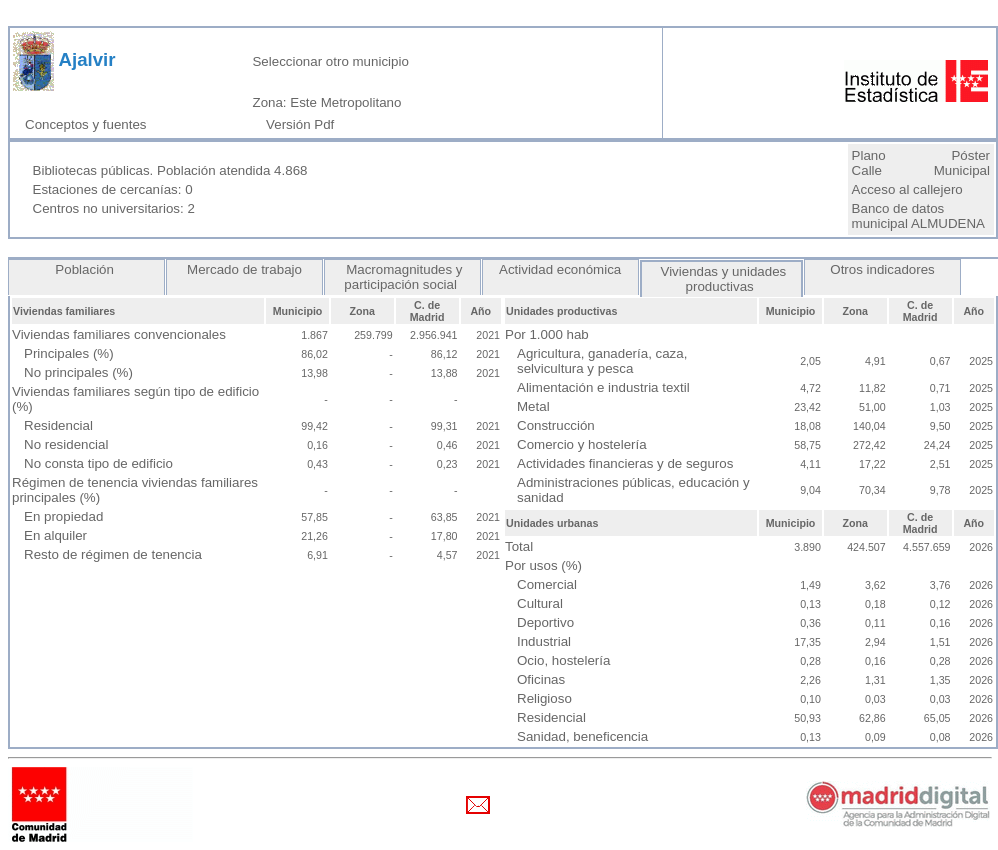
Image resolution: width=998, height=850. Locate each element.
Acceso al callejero (907, 189)
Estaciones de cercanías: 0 (113, 189)
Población (87, 269)
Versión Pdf (304, 124)
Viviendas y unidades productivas (721, 279)
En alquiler (55, 535)
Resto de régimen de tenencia (113, 554)
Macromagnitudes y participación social (402, 277)
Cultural (540, 603)
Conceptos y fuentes (89, 124)
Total (519, 546)
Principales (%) (69, 353)
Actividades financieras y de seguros (625, 463)
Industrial (544, 641)
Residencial (58, 425)
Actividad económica (560, 269)
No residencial (66, 444)
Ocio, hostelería (563, 660)
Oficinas (541, 679)
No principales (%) (78, 372)
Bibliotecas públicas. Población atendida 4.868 (170, 170)
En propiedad (63, 516)
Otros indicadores (883, 269)
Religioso (544, 698)
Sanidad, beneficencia (582, 736)
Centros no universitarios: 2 (114, 208)
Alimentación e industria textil (603, 387)
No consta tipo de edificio (98, 463)
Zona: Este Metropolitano (326, 102)
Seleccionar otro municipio (330, 61)
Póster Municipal (962, 163)
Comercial (547, 584)
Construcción (556, 425)
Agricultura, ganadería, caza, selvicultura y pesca (602, 361)
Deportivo (545, 622)
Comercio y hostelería (582, 444)
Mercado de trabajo (244, 269)
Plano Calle (869, 163)
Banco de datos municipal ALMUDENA (918, 216)
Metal (533, 406)
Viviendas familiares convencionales (119, 334)
